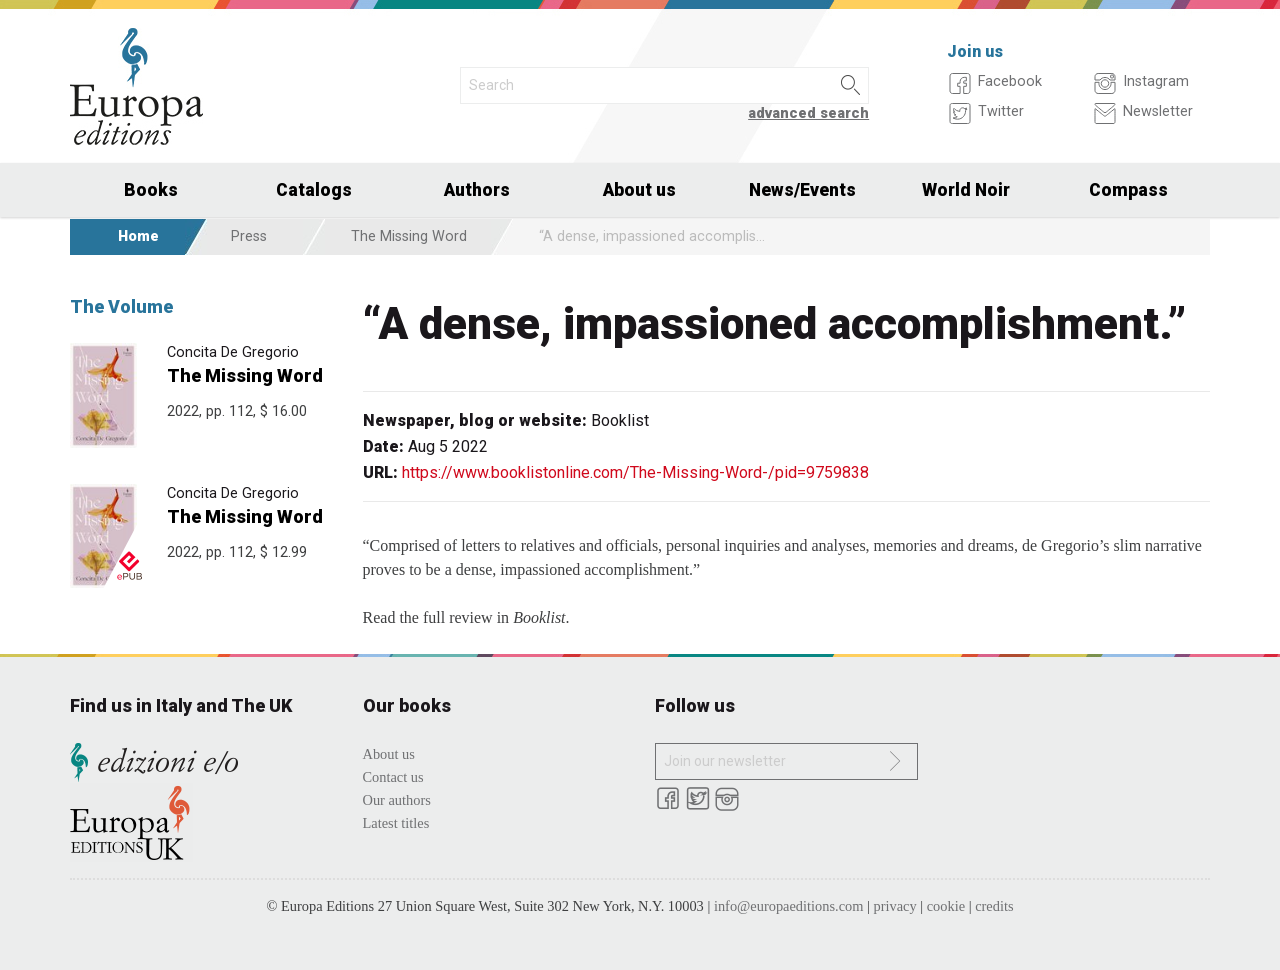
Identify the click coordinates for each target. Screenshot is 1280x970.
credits (994, 906)
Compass (1128, 190)
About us (639, 190)
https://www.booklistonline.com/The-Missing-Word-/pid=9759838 (635, 472)
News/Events (802, 190)
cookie (946, 906)
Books (151, 190)
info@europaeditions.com (789, 906)
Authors (477, 190)
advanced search (808, 113)
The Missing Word (409, 236)
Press (249, 236)
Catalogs (314, 190)
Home (138, 236)
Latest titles (396, 823)
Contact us (393, 777)
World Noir (966, 190)
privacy (895, 906)
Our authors (397, 800)
